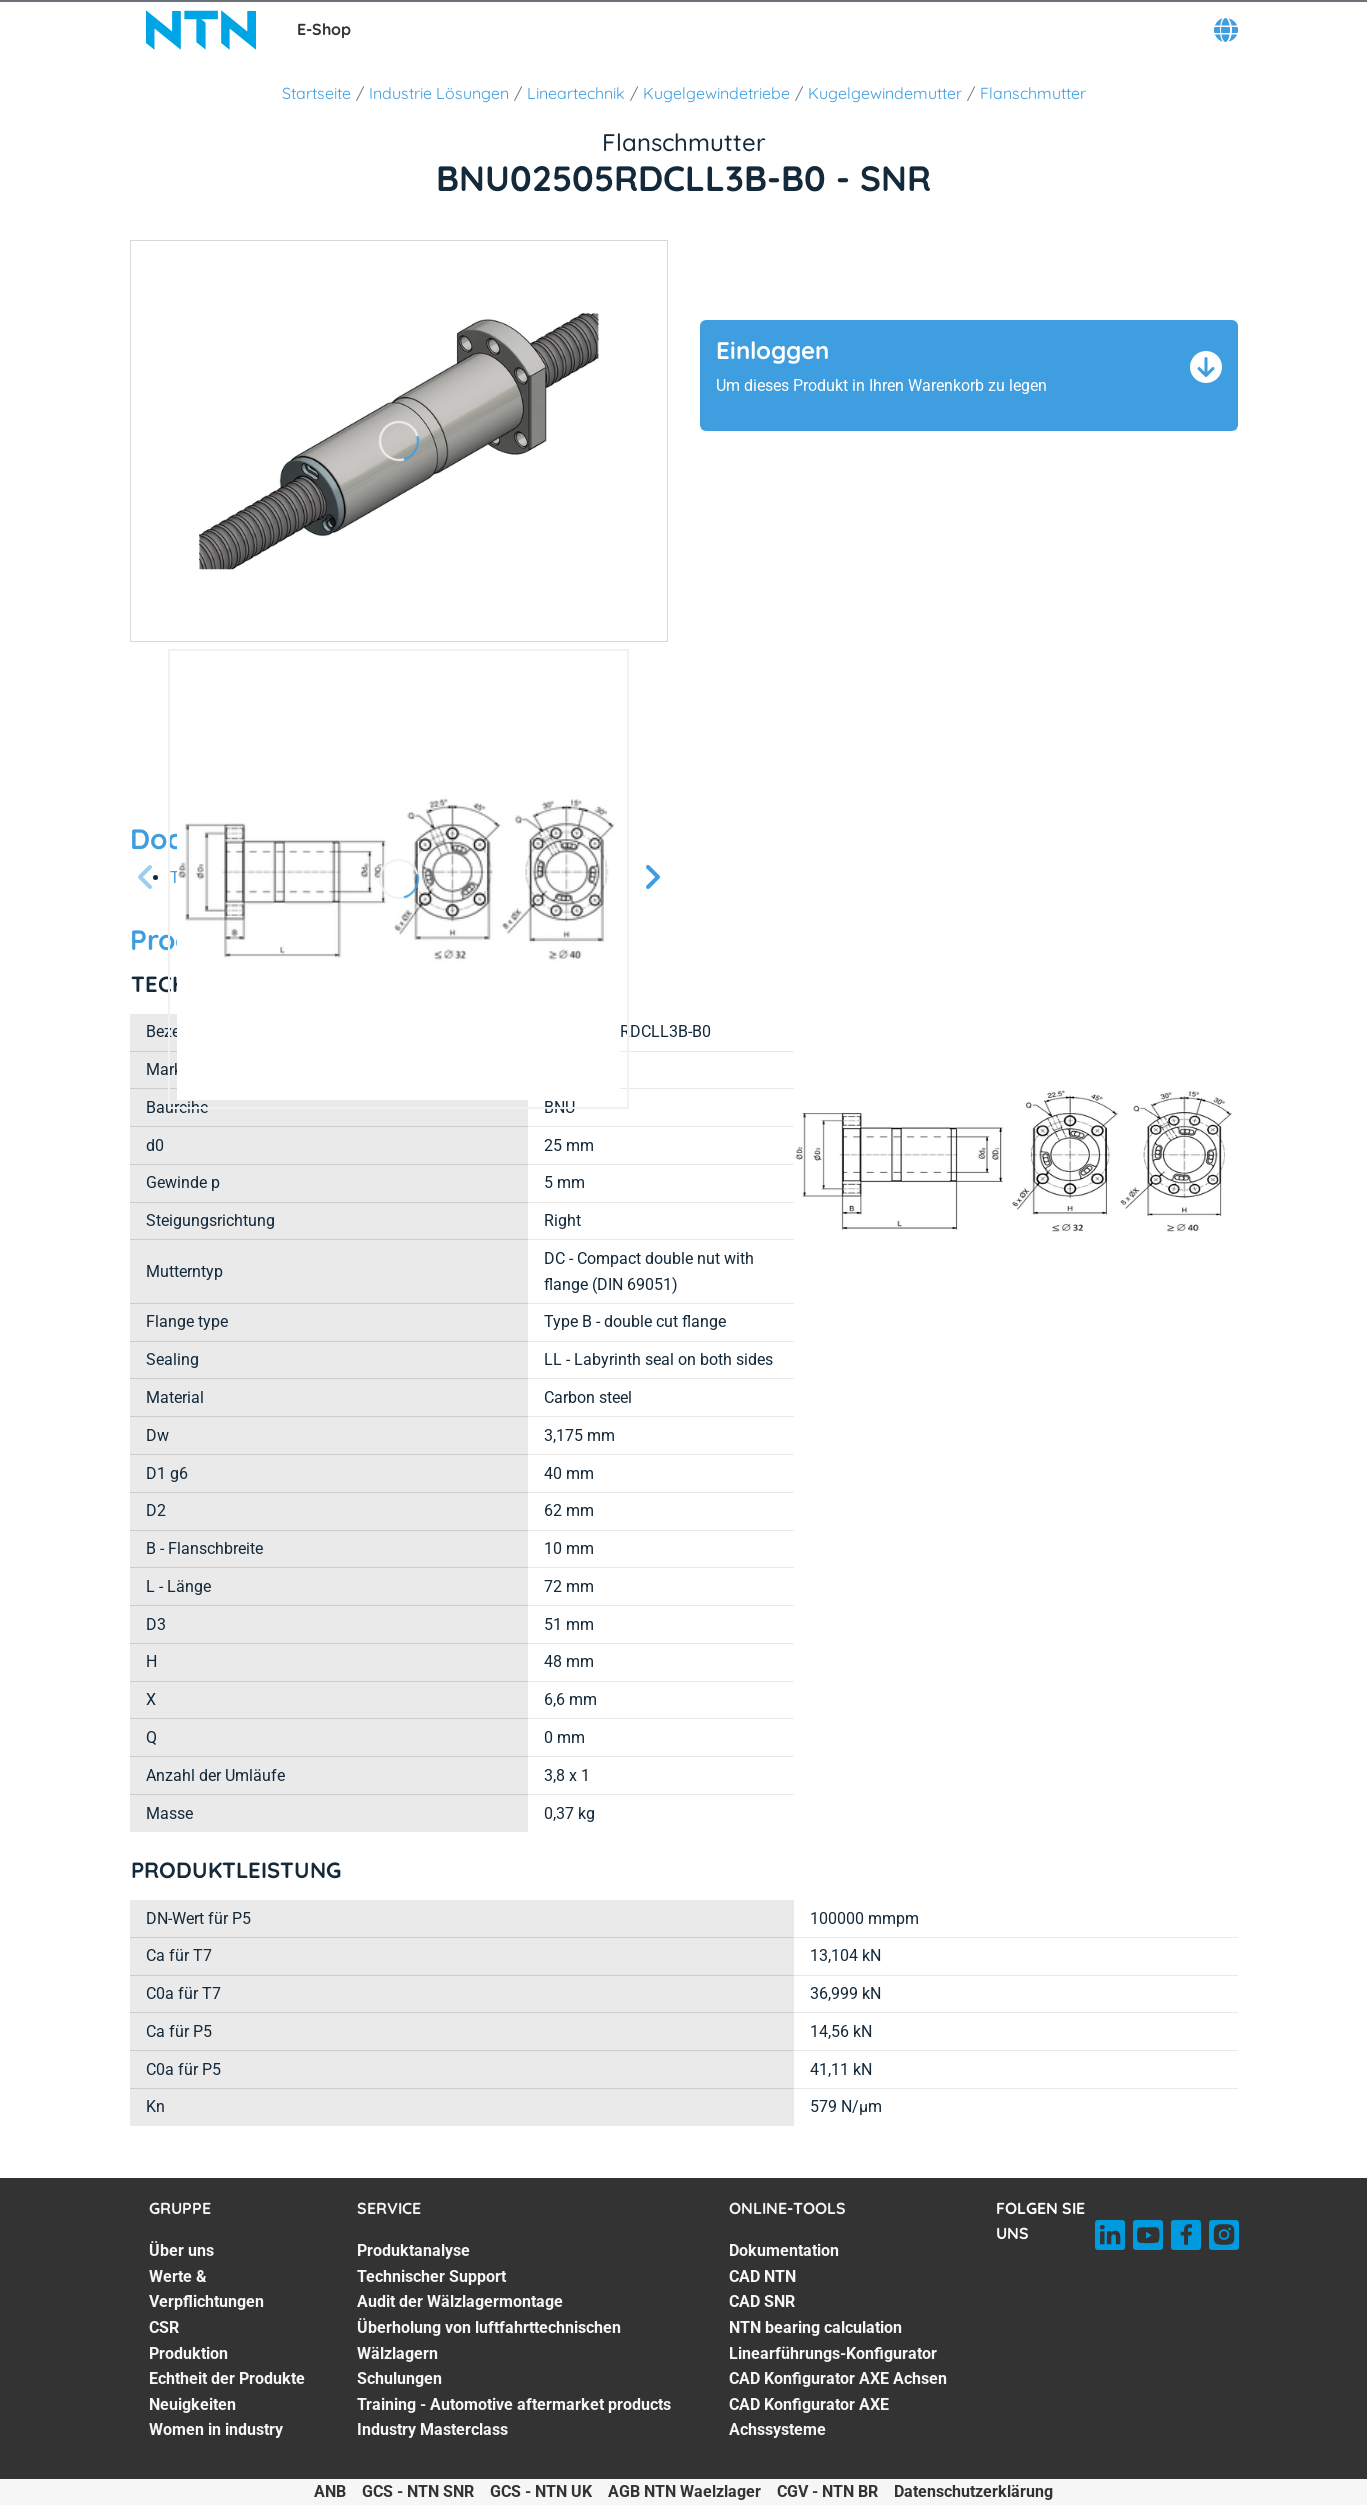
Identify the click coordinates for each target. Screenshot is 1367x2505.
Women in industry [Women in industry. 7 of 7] (216, 2429)
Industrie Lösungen (439, 93)
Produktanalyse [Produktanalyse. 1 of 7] (413, 2250)
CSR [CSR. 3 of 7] (164, 2327)
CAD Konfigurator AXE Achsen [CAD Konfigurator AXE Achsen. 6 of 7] (838, 2378)
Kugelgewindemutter (885, 93)
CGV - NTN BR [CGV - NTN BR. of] (827, 2491)
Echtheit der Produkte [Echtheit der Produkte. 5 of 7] (227, 2378)
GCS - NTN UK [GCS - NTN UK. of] (541, 2491)
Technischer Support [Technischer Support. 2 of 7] (431, 2276)
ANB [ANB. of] (330, 2491)
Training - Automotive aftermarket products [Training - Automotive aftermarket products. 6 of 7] (514, 2404)
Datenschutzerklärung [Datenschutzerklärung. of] (973, 2491)
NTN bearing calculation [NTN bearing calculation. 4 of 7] (815, 2327)
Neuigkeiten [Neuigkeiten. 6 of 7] (192, 2404)
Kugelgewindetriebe (716, 93)
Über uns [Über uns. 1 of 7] (181, 2250)
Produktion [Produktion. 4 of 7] (188, 2353)
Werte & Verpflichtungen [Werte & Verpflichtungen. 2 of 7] (206, 2289)
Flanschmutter (1033, 93)
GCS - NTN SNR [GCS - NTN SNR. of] (418, 2491)
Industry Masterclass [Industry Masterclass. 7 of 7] (432, 2429)
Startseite (316, 93)
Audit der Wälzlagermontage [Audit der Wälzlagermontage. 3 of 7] (460, 2301)
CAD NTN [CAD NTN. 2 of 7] (762, 2276)
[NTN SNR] (201, 30)
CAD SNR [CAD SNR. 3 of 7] (762, 2301)
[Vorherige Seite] (146, 878)
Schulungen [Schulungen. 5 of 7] (399, 2378)
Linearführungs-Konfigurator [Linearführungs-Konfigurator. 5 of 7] (833, 2353)
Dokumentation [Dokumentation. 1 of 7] (784, 2250)
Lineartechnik (576, 93)
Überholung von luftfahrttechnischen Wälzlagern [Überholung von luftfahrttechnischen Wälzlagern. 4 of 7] (489, 2340)
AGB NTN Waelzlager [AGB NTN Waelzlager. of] (684, 2491)
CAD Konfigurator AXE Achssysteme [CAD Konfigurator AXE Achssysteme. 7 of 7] (809, 2417)
